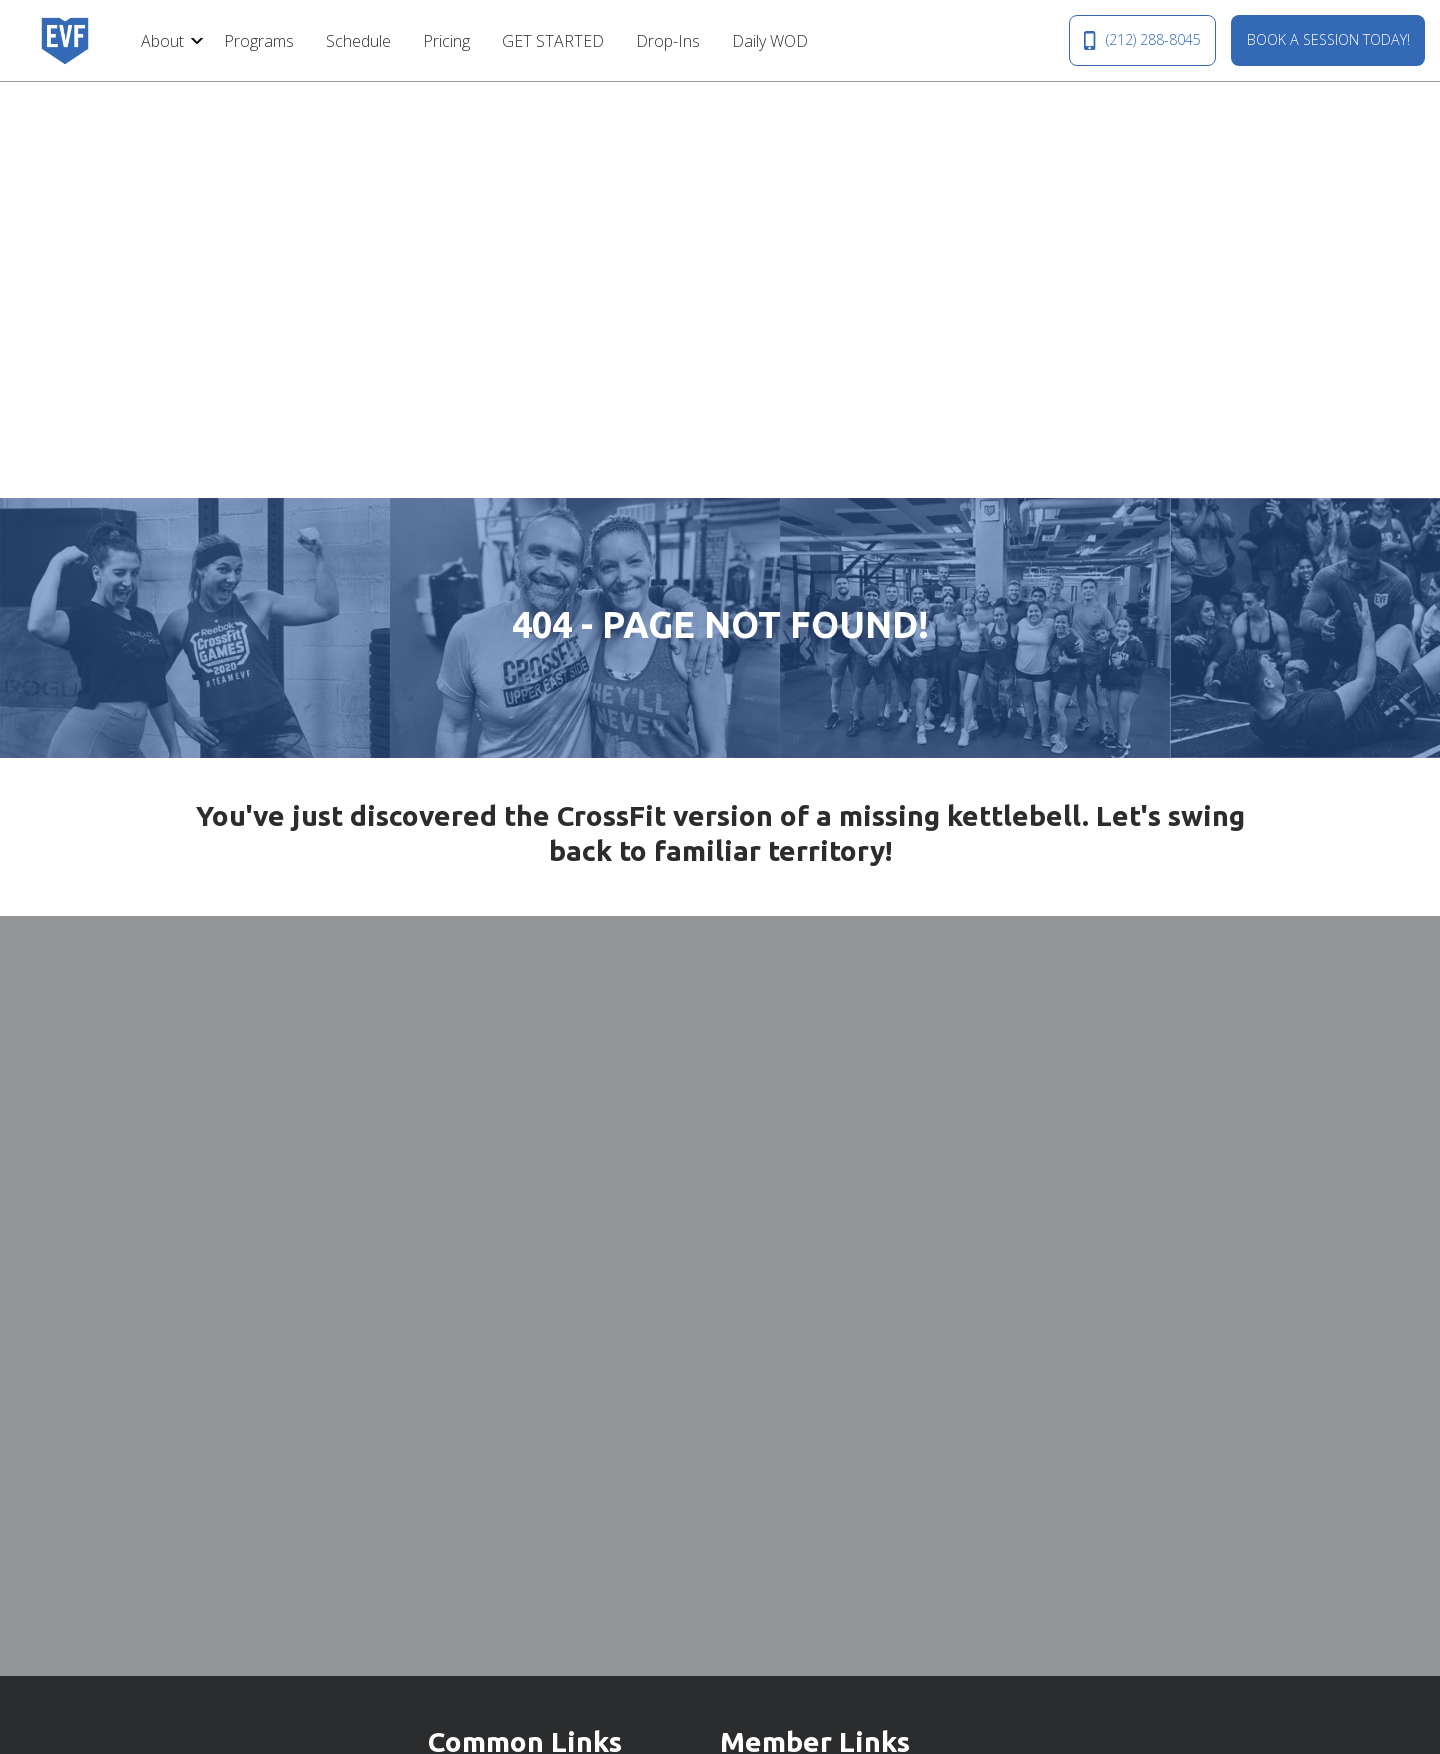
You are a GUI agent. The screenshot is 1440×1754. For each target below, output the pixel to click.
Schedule (358, 41)
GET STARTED (553, 41)
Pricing (446, 41)
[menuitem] (166, 40)
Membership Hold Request (815, 1370)
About (162, 41)
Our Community (483, 1409)
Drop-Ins (668, 41)
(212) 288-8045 (1142, 40)
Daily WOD (770, 41)
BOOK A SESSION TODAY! (1328, 39)
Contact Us (467, 1370)
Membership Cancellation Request (842, 1409)
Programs (259, 41)
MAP (893, 1563)
